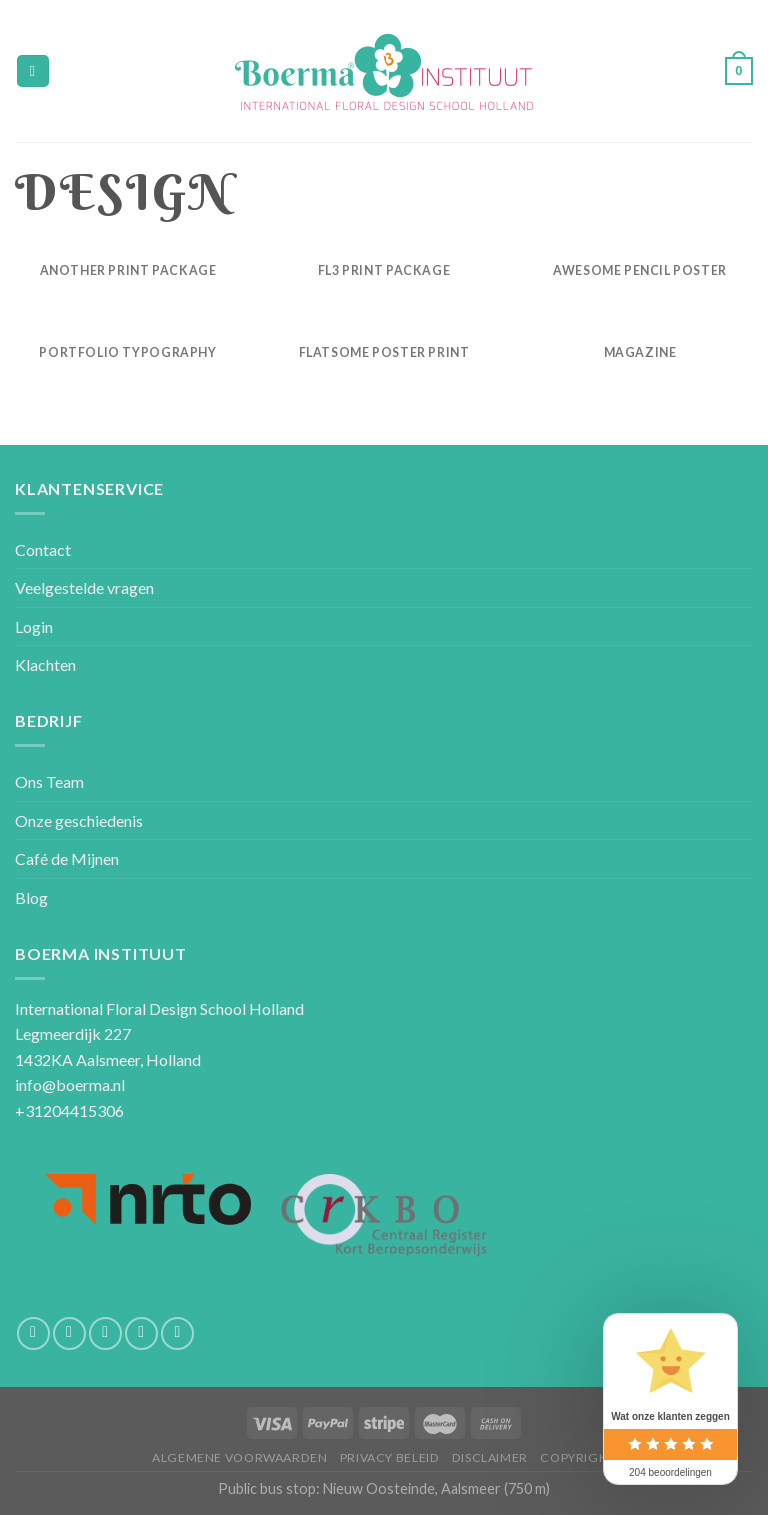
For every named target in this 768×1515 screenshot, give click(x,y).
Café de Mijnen (67, 858)
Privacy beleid (390, 1457)
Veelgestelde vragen (84, 587)
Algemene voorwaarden (239, 1457)
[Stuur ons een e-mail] (105, 1333)
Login (34, 626)
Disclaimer (490, 1457)
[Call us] (141, 1333)
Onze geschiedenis (79, 820)
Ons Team (49, 781)
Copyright (578, 1457)
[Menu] (33, 71)
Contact (43, 549)
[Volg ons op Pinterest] (177, 1333)
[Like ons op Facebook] (33, 1333)
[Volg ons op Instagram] (69, 1333)
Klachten (45, 664)
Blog (31, 897)
